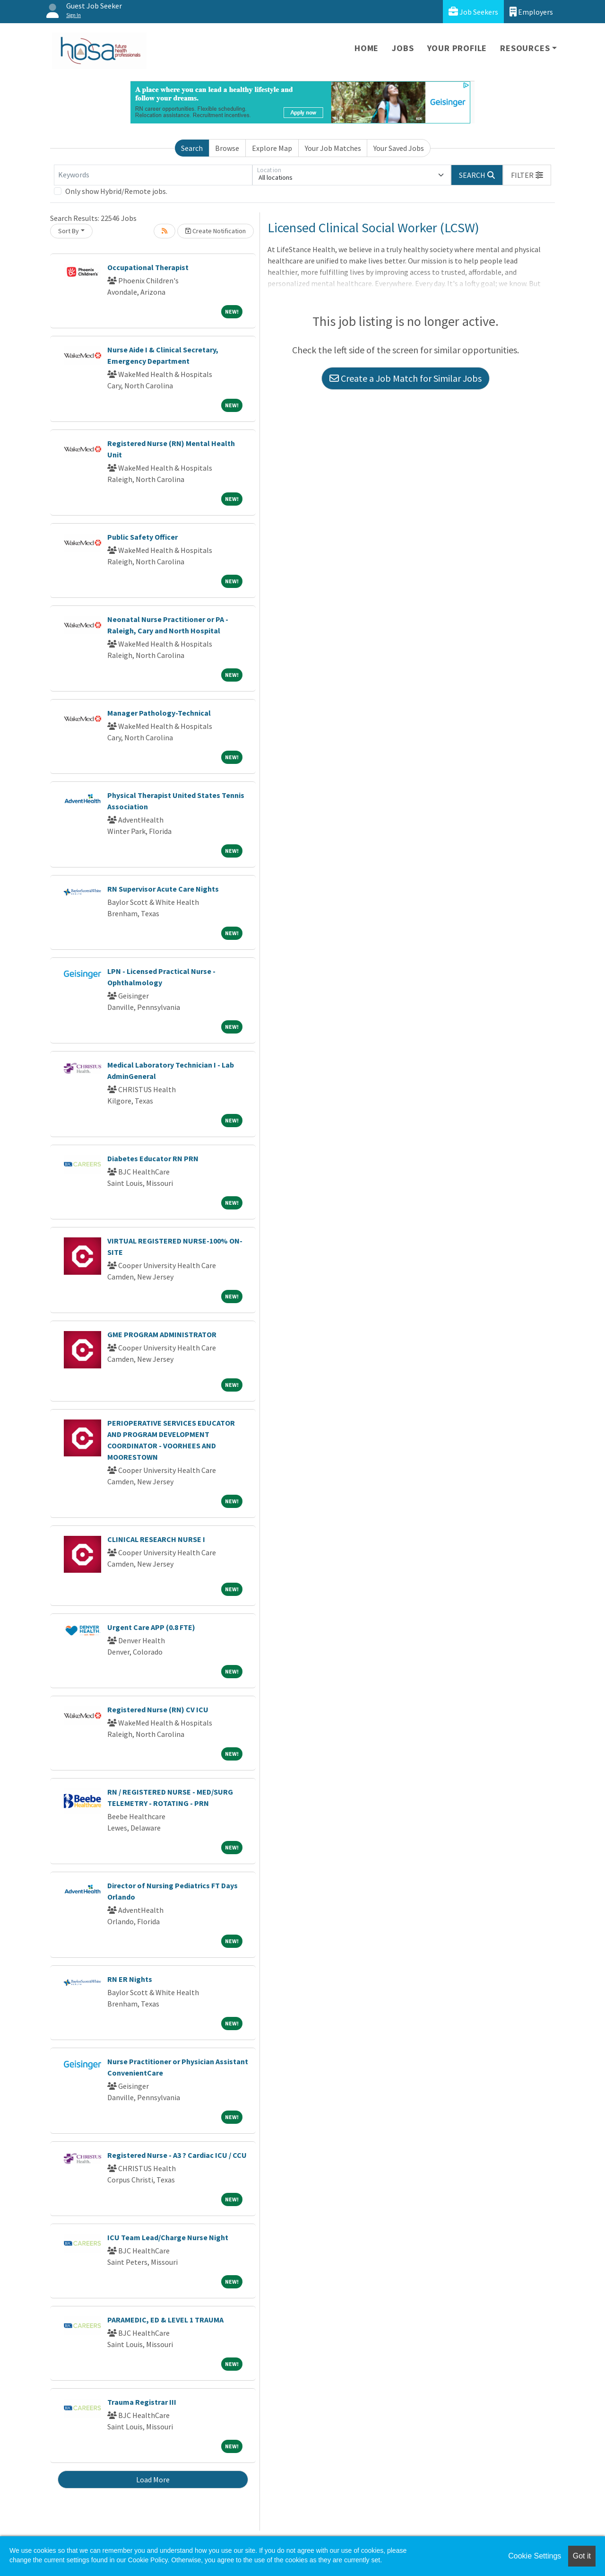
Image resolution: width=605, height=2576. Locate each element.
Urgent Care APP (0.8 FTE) (151, 1627)
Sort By (68, 231)
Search (192, 148)
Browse (227, 148)
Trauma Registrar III (141, 2402)
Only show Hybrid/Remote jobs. (116, 191)
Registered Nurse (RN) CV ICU (157, 1709)
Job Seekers (473, 12)
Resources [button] (525, 48)
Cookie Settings (534, 2556)
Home (366, 48)
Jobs (403, 48)
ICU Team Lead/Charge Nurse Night (167, 2237)
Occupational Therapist (148, 267)
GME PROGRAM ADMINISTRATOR (161, 1334)
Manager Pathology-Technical (159, 713)
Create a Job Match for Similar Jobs (405, 378)
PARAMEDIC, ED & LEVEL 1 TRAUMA (165, 2319)
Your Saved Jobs (398, 148)
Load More (153, 2479)
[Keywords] (153, 175)
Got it (582, 2556)
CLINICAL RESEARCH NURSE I (156, 1539)
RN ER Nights (129, 1979)
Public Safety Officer (142, 537)
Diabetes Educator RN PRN (153, 1158)
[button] (527, 175)
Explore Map (272, 148)
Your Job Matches (333, 148)
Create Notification (215, 231)
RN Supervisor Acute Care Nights (163, 889)
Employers (531, 12)
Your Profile (457, 48)
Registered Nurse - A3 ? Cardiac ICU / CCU (177, 2155)
